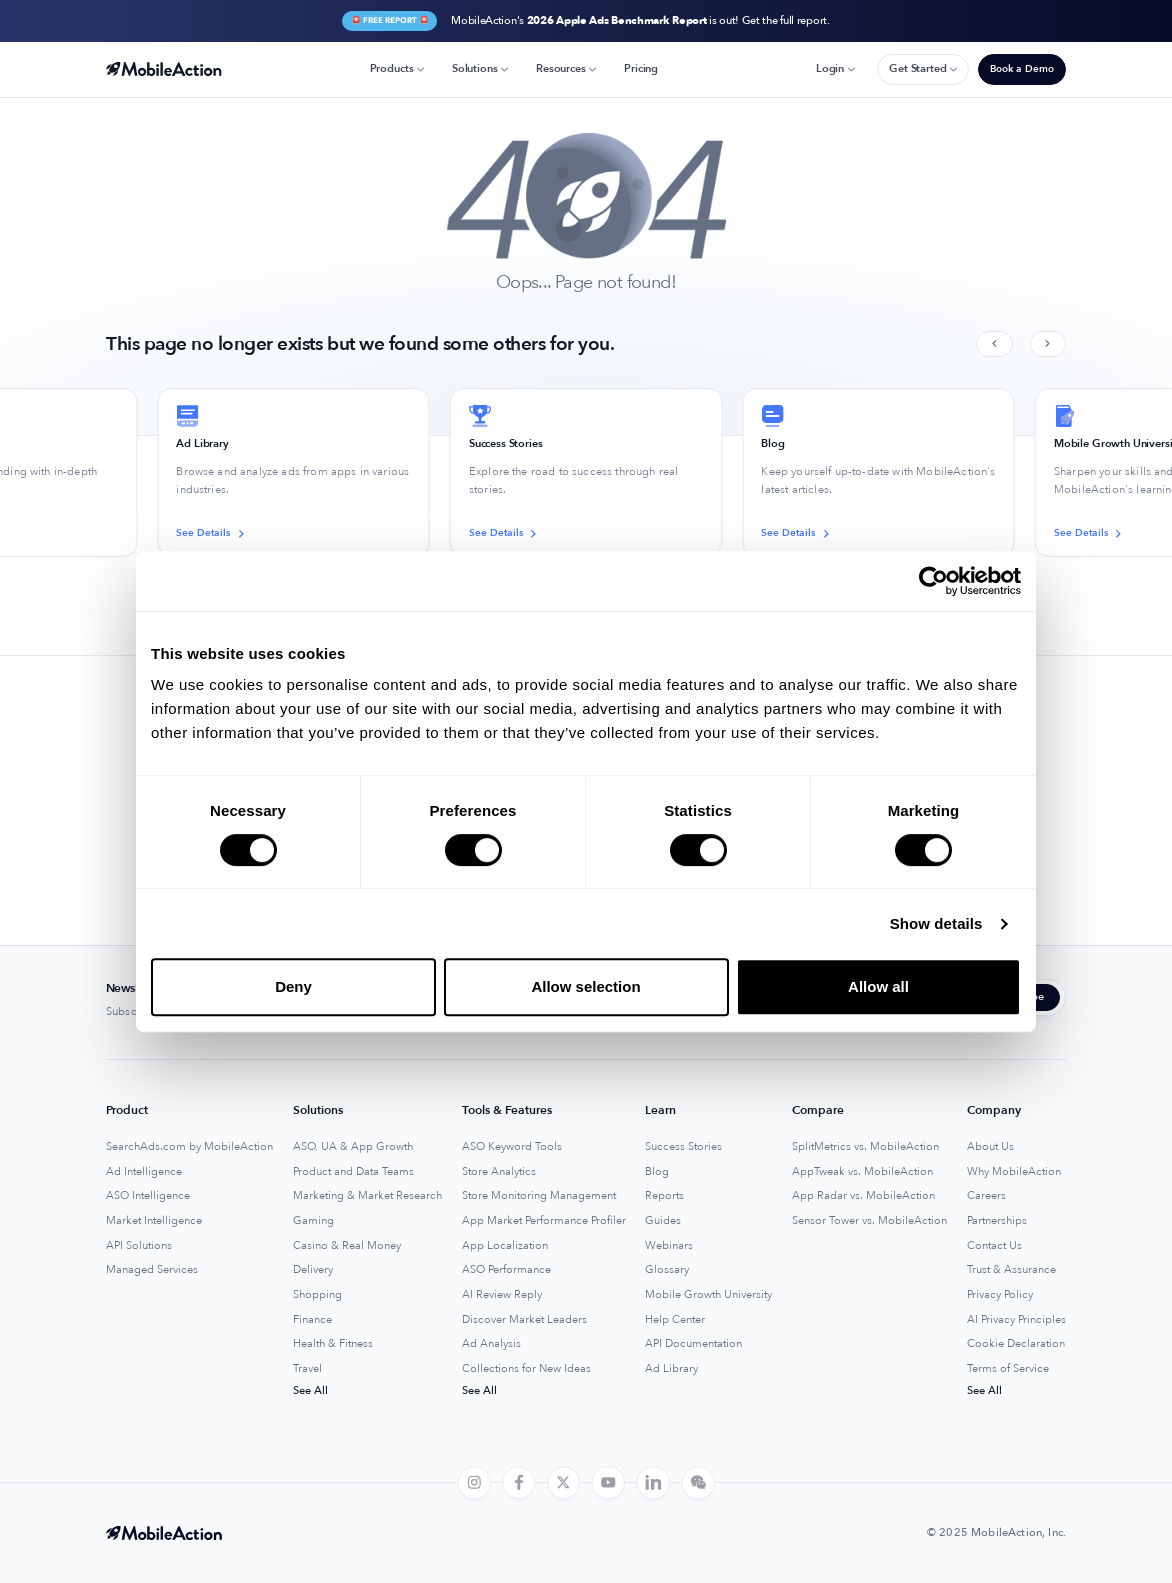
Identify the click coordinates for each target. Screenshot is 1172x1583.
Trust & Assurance (1011, 1270)
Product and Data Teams (353, 1172)
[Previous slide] (994, 344)
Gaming (313, 1221)
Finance (312, 1320)
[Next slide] (1048, 344)
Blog (657, 1172)
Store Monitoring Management (539, 1196)
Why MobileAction (1014, 1172)
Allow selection (585, 986)
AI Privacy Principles (1016, 1320)
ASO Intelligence (148, 1196)
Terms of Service (1008, 1369)
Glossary (667, 1270)
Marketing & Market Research (367, 1196)
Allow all (878, 986)
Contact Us (994, 1246)
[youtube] (609, 1483)
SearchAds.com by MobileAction (189, 1147)
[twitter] (564, 1483)
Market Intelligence (154, 1221)
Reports (664, 1196)
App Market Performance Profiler (544, 1221)
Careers (986, 1196)
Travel (307, 1369)
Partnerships (997, 1221)
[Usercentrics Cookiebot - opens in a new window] (933, 581)
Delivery (313, 1270)
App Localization (505, 1246)
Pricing (641, 68)
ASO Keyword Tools (512, 1147)
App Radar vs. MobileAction (863, 1196)
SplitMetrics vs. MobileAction (865, 1147)
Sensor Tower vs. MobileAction (869, 1221)
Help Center (675, 1320)
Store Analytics (499, 1172)
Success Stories (683, 1147)
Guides (663, 1221)
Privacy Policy (1000, 1295)
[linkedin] (653, 1483)
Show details (936, 923)
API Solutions (139, 1246)
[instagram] (474, 1483)
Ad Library (671, 1369)
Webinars (669, 1246)
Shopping (317, 1295)
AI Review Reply (502, 1295)
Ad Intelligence (144, 1172)
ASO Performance (506, 1270)
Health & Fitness (333, 1344)
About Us (990, 1147)
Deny (293, 986)
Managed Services (152, 1270)
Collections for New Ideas (526, 1369)
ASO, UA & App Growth (353, 1147)
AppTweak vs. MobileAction (862, 1172)
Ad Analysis (491, 1344)
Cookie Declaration (1016, 1344)
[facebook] (519, 1483)
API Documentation (693, 1344)
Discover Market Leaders (524, 1320)
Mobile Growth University (708, 1295)
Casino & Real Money (347, 1246)
